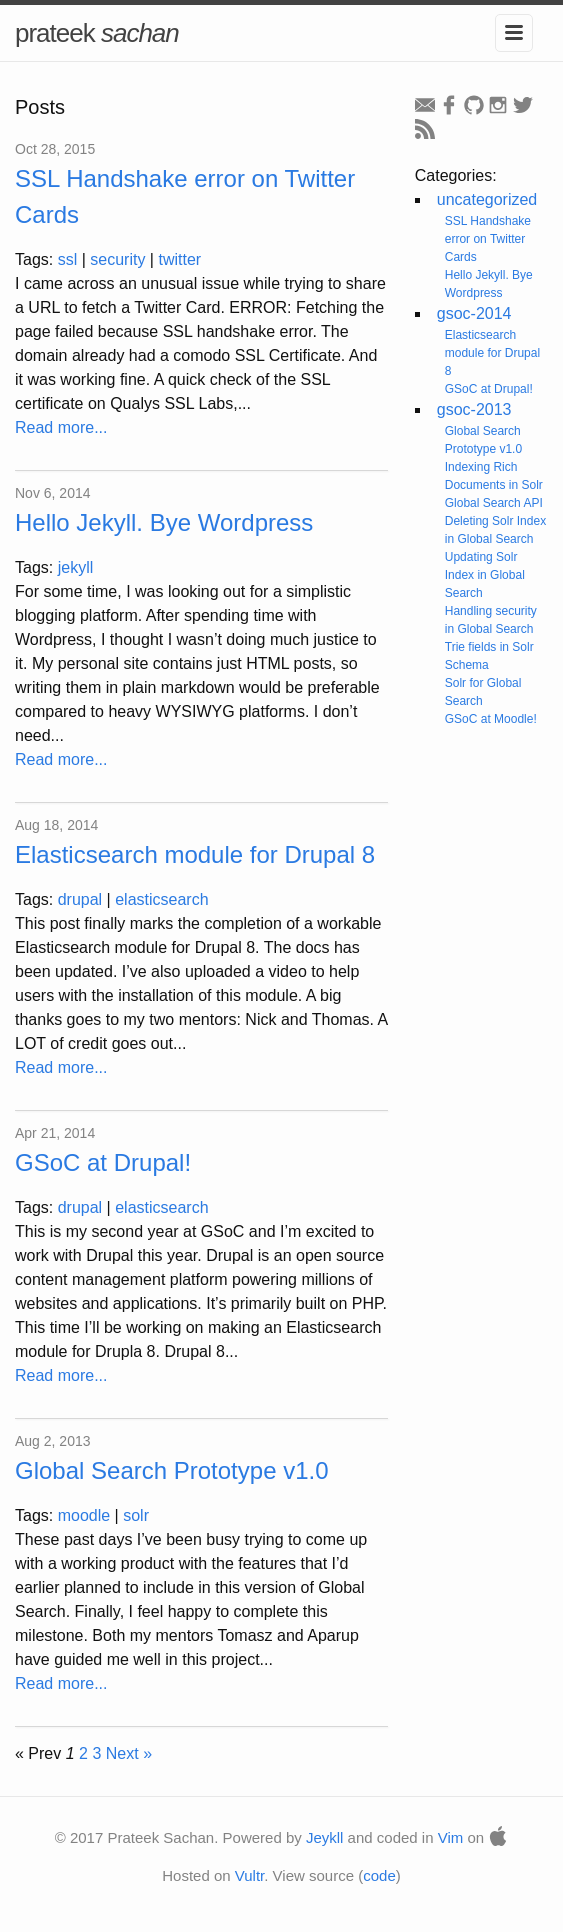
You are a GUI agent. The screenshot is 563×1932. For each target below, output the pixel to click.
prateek (97, 33)
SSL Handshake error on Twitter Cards (488, 239)
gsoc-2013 (474, 409)
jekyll (76, 567)
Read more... (61, 427)
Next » (129, 1753)
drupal (80, 899)
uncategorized (487, 199)
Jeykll (325, 1837)
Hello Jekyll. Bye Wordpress (164, 522)
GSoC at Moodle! (491, 719)
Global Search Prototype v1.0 (172, 1470)
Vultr (249, 1875)
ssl (68, 259)
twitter (179, 259)
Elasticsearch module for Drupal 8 (195, 854)
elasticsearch (161, 899)
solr (136, 1515)
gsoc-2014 (474, 313)
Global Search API (494, 503)
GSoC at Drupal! (103, 1162)
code (379, 1875)
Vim (451, 1837)
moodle (84, 1515)
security (117, 259)
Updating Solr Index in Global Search (485, 575)
